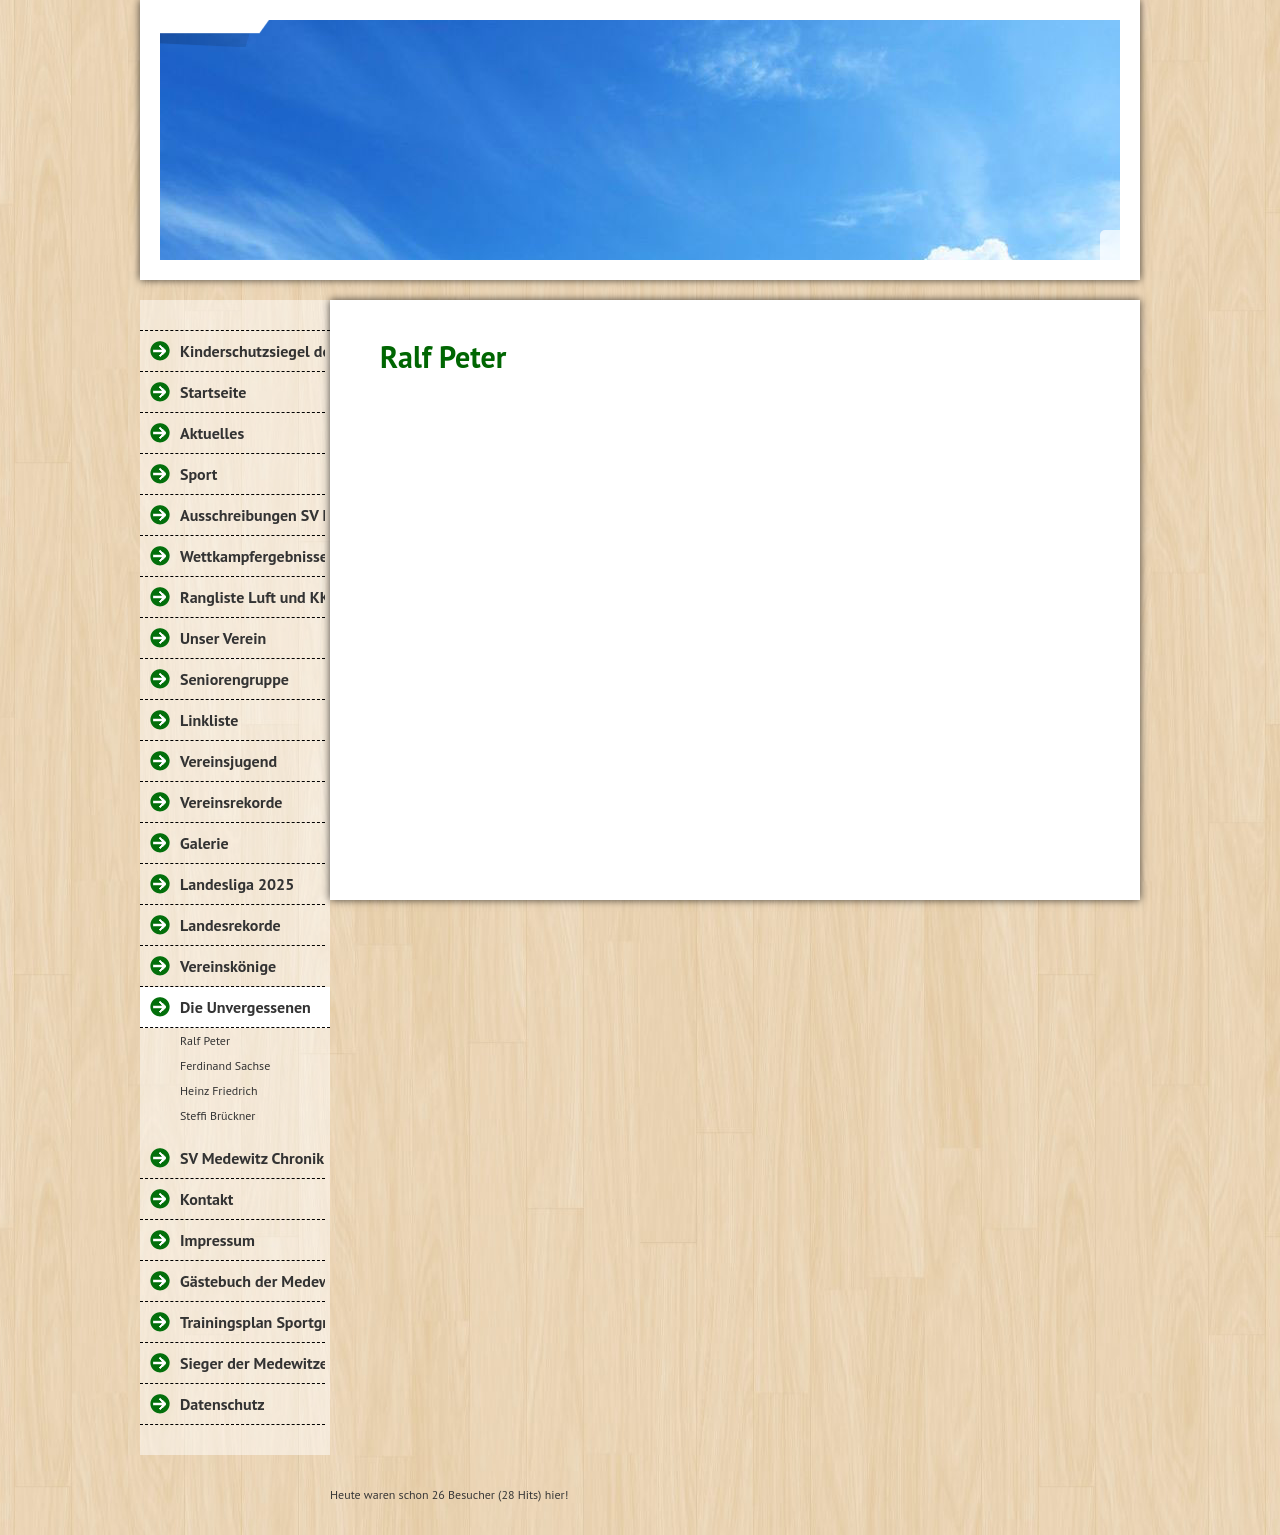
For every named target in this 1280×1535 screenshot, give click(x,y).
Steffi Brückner (217, 1115)
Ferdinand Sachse (225, 1065)
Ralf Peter (205, 1040)
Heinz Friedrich (218, 1090)
